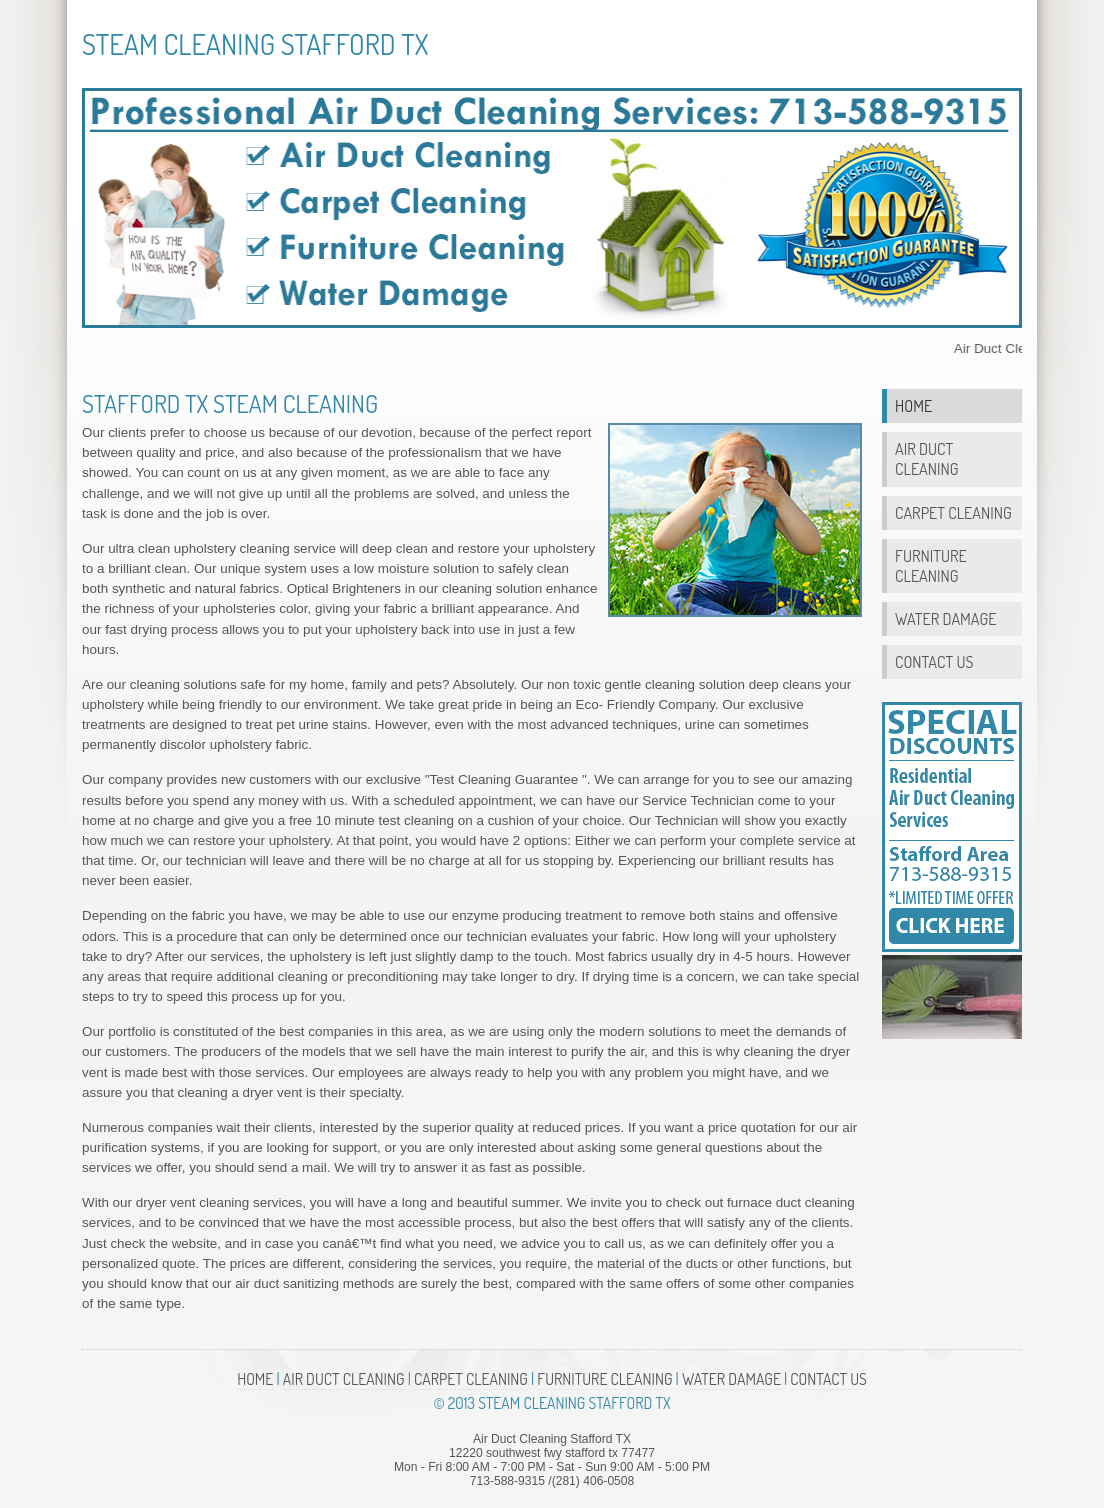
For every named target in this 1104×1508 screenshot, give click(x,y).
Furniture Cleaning (931, 565)
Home (913, 405)
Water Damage (945, 618)
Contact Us (934, 661)
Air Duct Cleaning (926, 458)
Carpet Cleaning (953, 512)
